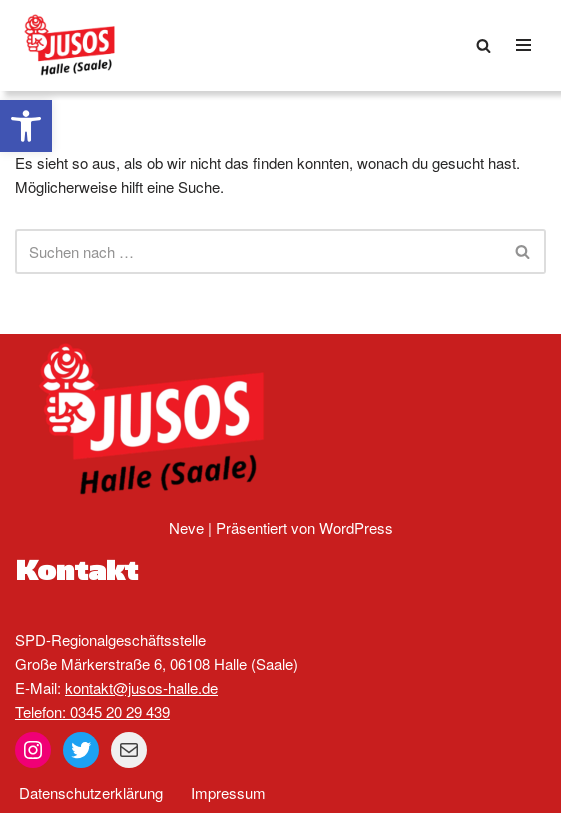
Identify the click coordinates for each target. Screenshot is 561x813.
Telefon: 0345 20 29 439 (92, 711)
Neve (186, 527)
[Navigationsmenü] (523, 45)
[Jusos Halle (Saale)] (75, 45)
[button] (26, 126)
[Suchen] (483, 45)
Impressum (228, 792)
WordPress (356, 527)
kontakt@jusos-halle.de (141, 687)
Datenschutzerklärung (91, 792)
